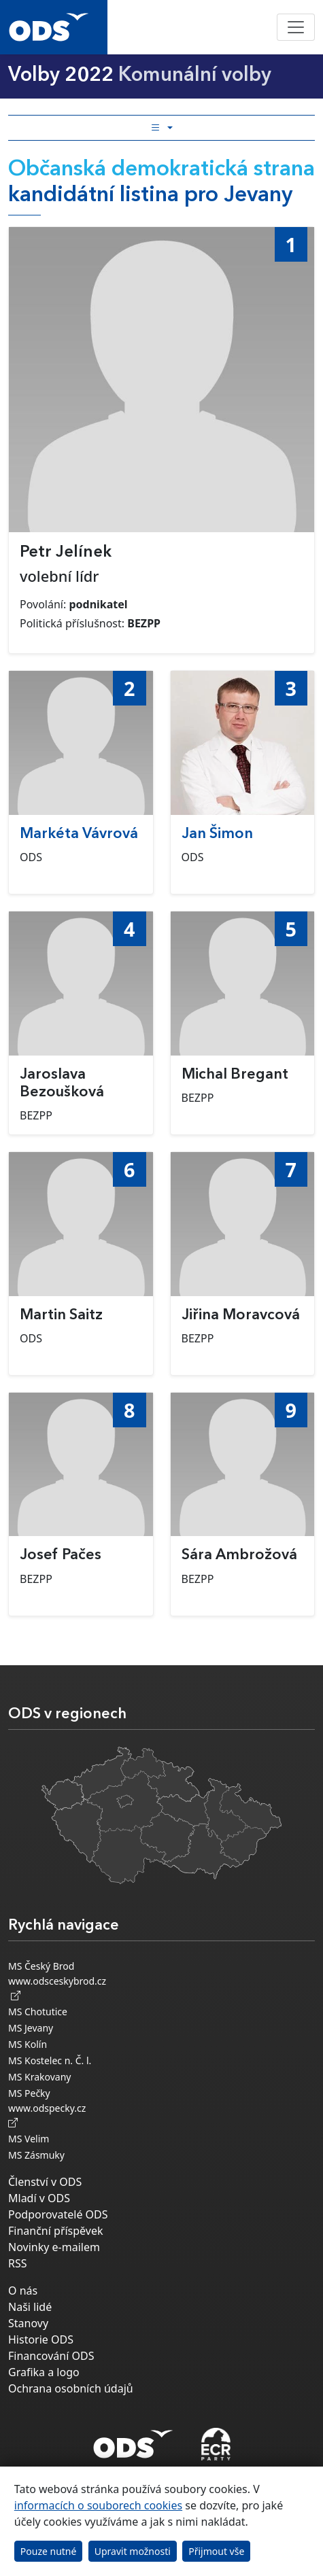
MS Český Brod (41, 1966)
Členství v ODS (45, 2181)
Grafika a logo (44, 2372)
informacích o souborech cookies (98, 2505)
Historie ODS (40, 2339)
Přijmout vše (216, 2551)
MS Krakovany (39, 2076)
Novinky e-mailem (54, 2247)
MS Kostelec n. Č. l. (49, 2060)
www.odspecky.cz (49, 2115)
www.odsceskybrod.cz (57, 1988)
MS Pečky (29, 2093)
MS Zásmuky (36, 2154)
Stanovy (28, 2323)
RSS (17, 2263)
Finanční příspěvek (55, 2230)
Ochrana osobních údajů (70, 2388)
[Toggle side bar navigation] (161, 128)
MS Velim (28, 2138)
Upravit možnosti (133, 2551)
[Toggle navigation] (296, 27)
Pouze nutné (48, 2551)
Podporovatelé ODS (58, 2214)
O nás (22, 2290)
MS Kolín (27, 2044)
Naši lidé (30, 2306)
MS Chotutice (37, 2011)
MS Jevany (30, 2027)
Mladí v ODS (39, 2198)
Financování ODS (51, 2355)
